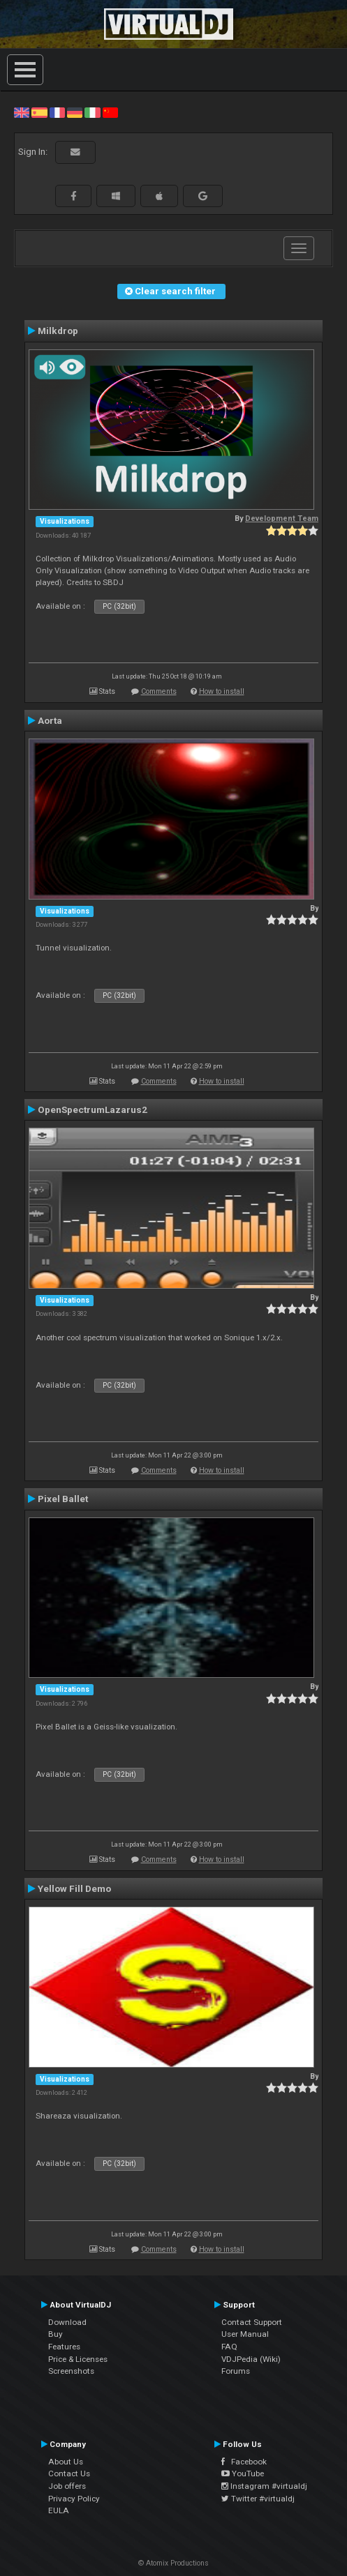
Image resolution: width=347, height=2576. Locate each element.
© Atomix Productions (173, 2563)
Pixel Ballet (63, 1498)
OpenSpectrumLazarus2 (92, 1109)
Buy (55, 2334)
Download (67, 2322)
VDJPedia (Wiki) (251, 2359)
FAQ (229, 2346)
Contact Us (69, 2473)
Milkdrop (58, 330)
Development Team (281, 518)
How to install (221, 691)
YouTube (242, 2473)
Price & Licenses (78, 2359)
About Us (65, 2462)
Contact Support (251, 2322)
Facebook (244, 2462)
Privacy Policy (74, 2498)
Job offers (67, 2486)
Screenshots (71, 2371)
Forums (235, 2371)
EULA (58, 2510)
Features (64, 2346)
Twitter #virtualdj (258, 2498)
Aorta (50, 720)
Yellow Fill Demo (74, 1888)
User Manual (245, 2334)
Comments (159, 691)
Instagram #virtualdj (264, 2486)
